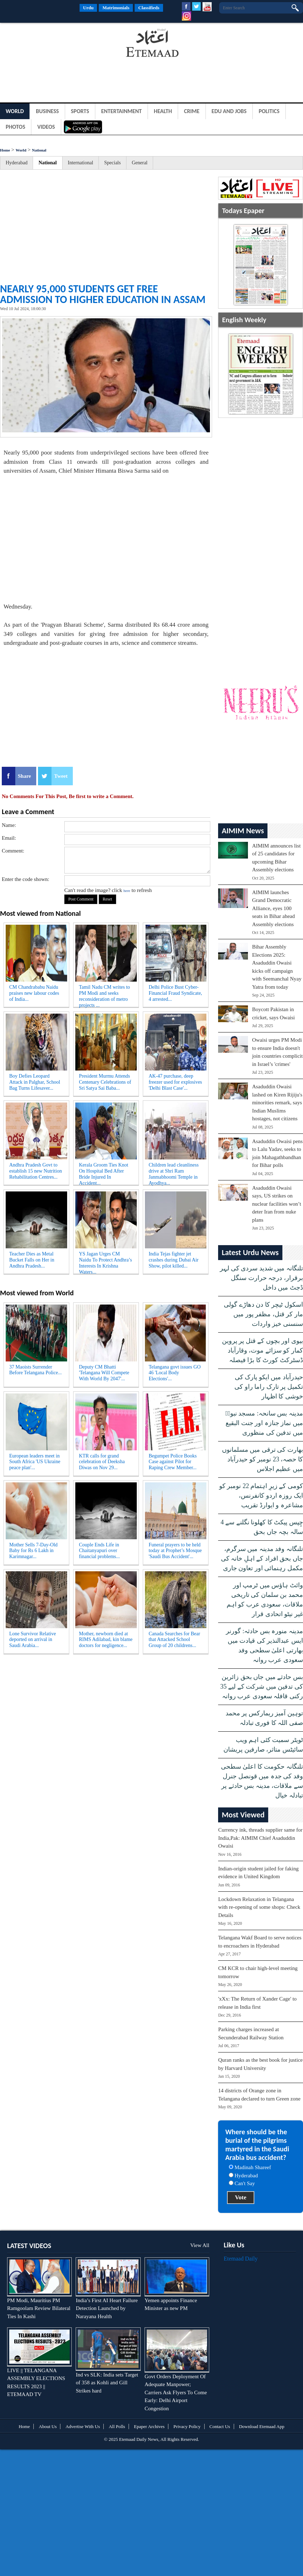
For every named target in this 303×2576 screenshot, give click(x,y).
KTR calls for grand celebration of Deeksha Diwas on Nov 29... (102, 1462)
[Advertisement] (57, 44)
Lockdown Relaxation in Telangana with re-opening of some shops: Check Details (259, 1907)
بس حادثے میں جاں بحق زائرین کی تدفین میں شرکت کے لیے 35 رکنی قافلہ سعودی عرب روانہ (261, 1686)
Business (47, 111)
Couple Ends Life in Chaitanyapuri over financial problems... (99, 1551)
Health (163, 111)
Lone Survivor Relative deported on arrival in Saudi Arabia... (32, 1639)
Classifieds (148, 7)
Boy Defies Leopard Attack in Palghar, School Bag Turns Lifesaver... (34, 1082)
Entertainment (121, 111)
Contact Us (220, 2426)
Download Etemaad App (262, 2426)
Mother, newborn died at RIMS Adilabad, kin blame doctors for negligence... (105, 1639)
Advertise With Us (82, 2426)
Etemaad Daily (241, 2259)
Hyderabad (16, 162)
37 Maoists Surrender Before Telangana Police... (35, 1370)
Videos (46, 126)
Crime (192, 111)
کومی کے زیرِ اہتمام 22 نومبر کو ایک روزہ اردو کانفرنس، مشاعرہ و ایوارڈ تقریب (261, 1495)
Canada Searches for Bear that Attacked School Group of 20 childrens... (174, 1639)
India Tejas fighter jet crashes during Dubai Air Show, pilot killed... (173, 1260)
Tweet (60, 776)
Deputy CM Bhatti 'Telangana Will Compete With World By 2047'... (104, 1373)
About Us (47, 2426)
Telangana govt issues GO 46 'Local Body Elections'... (174, 1373)
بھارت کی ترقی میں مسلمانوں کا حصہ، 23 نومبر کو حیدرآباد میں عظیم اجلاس (262, 1459)
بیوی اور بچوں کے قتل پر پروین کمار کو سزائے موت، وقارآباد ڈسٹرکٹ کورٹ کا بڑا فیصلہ (262, 1350)
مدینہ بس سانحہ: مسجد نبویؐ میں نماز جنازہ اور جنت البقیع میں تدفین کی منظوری (264, 1423)
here (127, 890)
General (139, 162)
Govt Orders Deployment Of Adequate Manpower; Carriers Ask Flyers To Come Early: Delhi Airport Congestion (176, 2392)
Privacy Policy (186, 2426)
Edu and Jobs (229, 111)
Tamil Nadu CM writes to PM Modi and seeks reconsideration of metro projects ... (104, 994)
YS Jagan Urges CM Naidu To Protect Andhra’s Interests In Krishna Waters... (105, 1261)
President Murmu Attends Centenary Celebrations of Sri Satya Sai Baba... (105, 1082)
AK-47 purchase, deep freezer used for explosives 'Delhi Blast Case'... (175, 1082)
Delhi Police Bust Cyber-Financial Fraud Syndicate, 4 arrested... (175, 993)
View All (199, 2245)
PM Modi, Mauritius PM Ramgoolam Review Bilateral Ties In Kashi (38, 2308)
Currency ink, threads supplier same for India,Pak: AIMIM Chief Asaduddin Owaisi (260, 1838)
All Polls (117, 2426)
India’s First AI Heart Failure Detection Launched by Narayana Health (106, 2308)
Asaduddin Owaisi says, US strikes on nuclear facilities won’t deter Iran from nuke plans (276, 1204)
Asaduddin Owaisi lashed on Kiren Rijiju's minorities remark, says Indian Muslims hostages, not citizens (277, 1102)
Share (24, 776)
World (15, 111)
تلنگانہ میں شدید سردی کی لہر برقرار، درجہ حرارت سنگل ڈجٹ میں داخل (261, 1278)
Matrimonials (115, 7)
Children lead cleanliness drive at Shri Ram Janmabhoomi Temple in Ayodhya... (173, 1172)
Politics (269, 111)
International (80, 162)
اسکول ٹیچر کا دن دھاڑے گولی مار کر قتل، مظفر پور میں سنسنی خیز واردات (263, 1314)
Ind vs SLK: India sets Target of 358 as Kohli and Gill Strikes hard (107, 2383)
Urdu (88, 7)
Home (5, 150)
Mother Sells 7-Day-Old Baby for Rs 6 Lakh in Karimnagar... (33, 1551)
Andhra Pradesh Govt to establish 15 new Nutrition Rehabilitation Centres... (35, 1171)
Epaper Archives (149, 2426)
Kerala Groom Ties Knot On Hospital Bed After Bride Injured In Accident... (103, 1172)
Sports (80, 111)
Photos (15, 126)
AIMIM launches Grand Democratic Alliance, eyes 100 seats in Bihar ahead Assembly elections (273, 908)
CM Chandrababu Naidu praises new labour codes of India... (34, 993)
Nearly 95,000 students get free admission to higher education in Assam (103, 294)
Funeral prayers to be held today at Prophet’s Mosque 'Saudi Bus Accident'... (175, 1551)
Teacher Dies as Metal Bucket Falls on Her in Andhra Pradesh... (31, 1260)
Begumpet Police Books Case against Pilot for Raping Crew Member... (172, 1462)
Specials (112, 162)
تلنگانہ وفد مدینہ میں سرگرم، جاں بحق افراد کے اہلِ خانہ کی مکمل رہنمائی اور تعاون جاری (262, 1558)
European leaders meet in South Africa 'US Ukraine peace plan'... (34, 1462)
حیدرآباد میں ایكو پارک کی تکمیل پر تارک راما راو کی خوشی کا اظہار (268, 1387)
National (39, 150)
